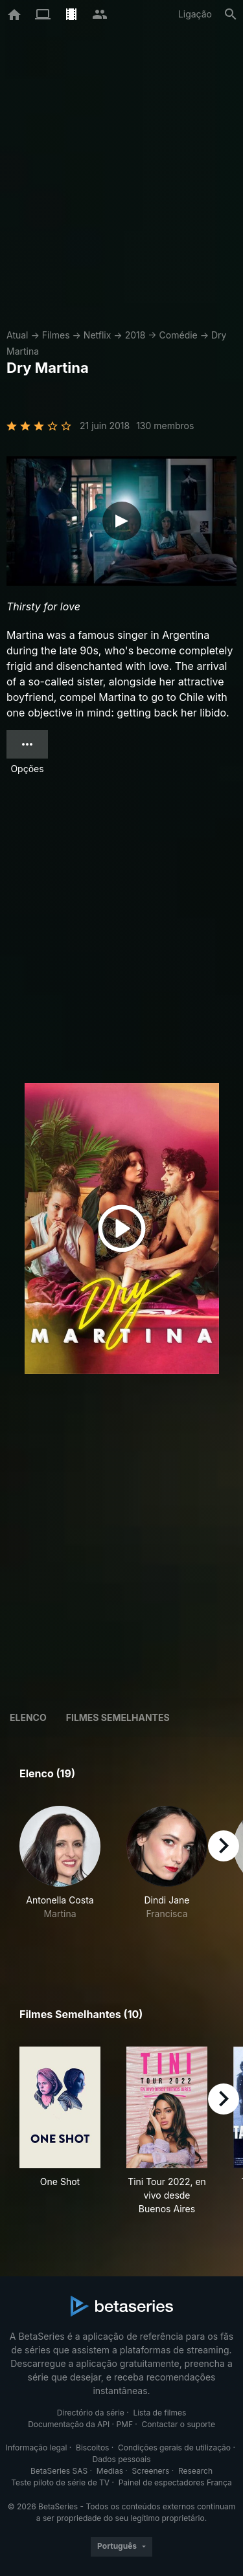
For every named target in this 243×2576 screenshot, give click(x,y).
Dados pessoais (122, 2459)
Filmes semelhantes (118, 1717)
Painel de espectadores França (175, 2482)
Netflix (97, 334)
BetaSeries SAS (58, 2471)
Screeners (151, 2471)
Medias (110, 2471)
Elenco (28, 1717)
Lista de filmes (159, 2412)
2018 (135, 334)
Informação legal (36, 2447)
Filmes (56, 334)
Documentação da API (69, 2424)
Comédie (178, 334)
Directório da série (90, 2412)
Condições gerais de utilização (174, 2447)
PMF (124, 2424)
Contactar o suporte (178, 2424)
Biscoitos (92, 2447)
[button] (59, 1877)
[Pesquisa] (230, 14)
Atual (17, 334)
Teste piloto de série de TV (60, 2482)
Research (195, 2471)
